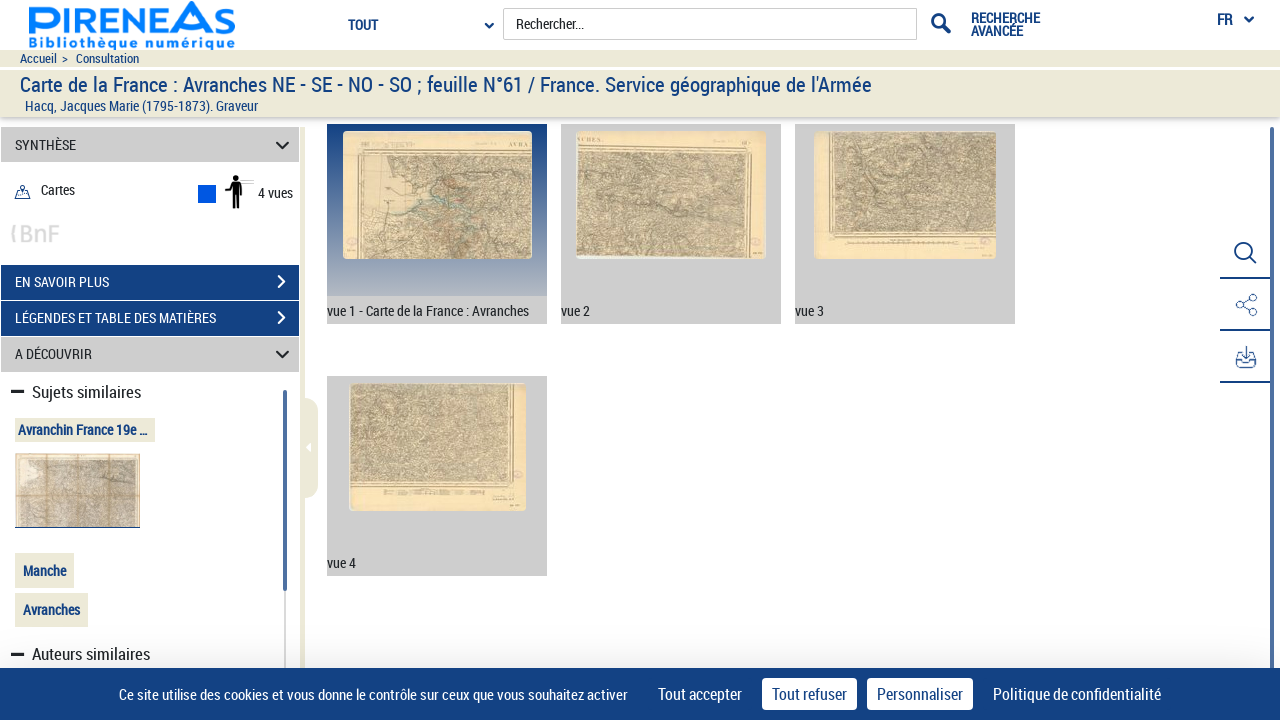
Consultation (107, 58)
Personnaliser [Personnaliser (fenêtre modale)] (920, 694)
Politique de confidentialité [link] (1077, 694)
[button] (1245, 253)
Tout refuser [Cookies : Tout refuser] (809, 694)
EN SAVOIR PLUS (157, 282)
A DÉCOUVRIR (155, 354)
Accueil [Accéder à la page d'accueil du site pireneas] (38, 58)
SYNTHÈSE (155, 144)
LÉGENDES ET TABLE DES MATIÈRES (157, 318)
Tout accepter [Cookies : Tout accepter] (700, 694)
